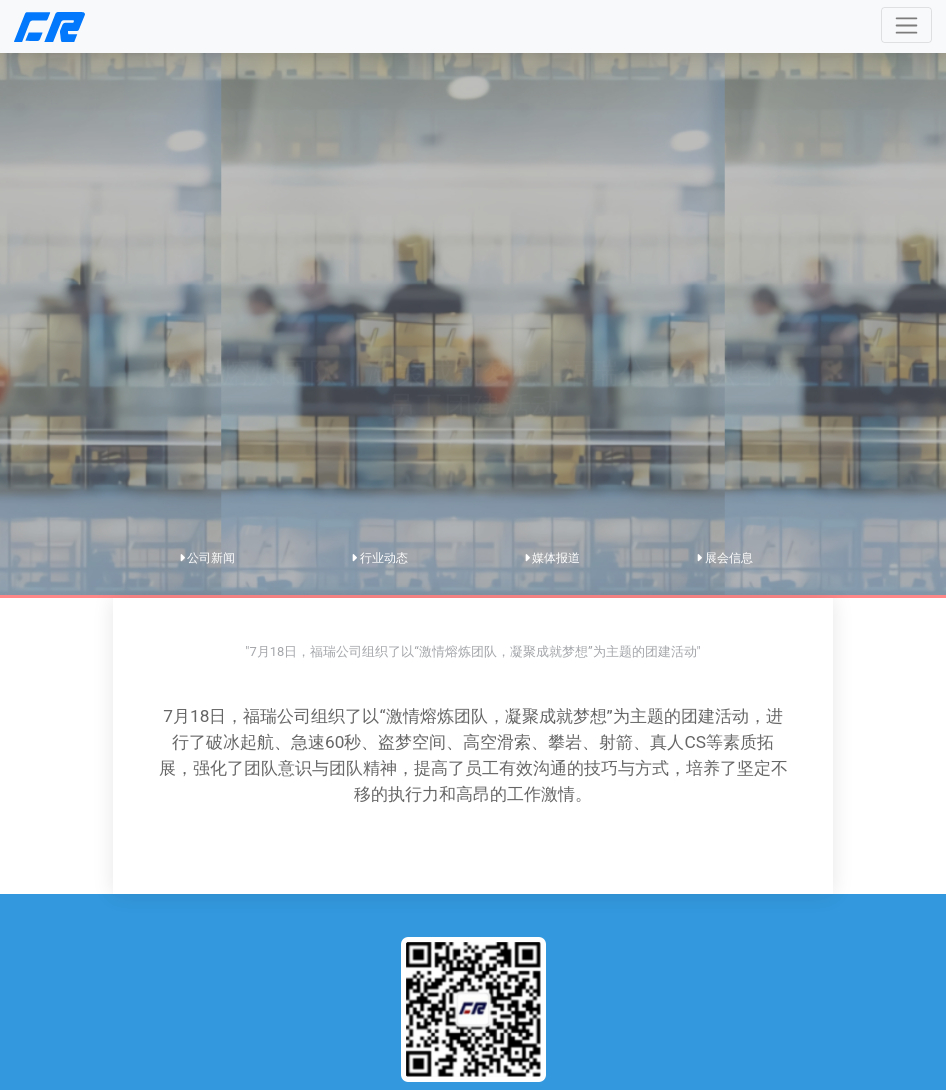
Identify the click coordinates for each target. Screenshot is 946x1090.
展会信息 (724, 558)
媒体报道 (552, 558)
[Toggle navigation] (906, 25)
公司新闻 (207, 558)
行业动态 (379, 558)
